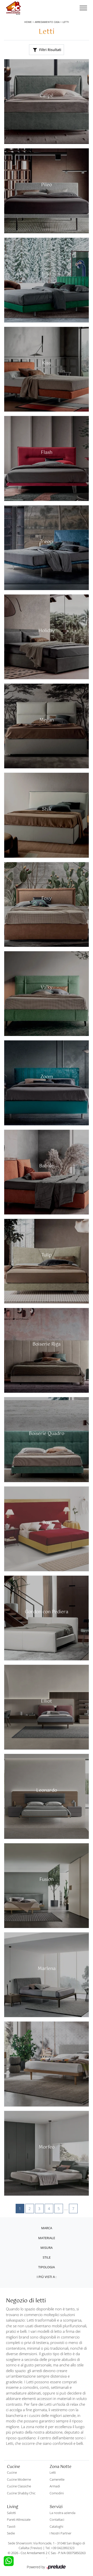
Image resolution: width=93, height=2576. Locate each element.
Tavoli (11, 2526)
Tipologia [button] (46, 2267)
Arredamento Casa (47, 22)
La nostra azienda (62, 2513)
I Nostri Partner (60, 2533)
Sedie (11, 2533)
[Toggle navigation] (83, 8)
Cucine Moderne (19, 2479)
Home (28, 22)
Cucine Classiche (19, 2486)
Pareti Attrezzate (19, 2519)
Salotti (11, 2513)
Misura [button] (46, 2247)
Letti (65, 22)
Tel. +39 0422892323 (59, 2548)
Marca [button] (46, 2228)
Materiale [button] (46, 2238)
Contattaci (57, 2519)
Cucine (12, 2472)
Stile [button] (47, 2257)
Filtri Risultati (47, 49)
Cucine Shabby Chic (21, 2493)
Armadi (55, 2486)
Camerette (57, 2479)
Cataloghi (56, 2526)
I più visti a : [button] (46, 2277)
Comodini (57, 2493)
